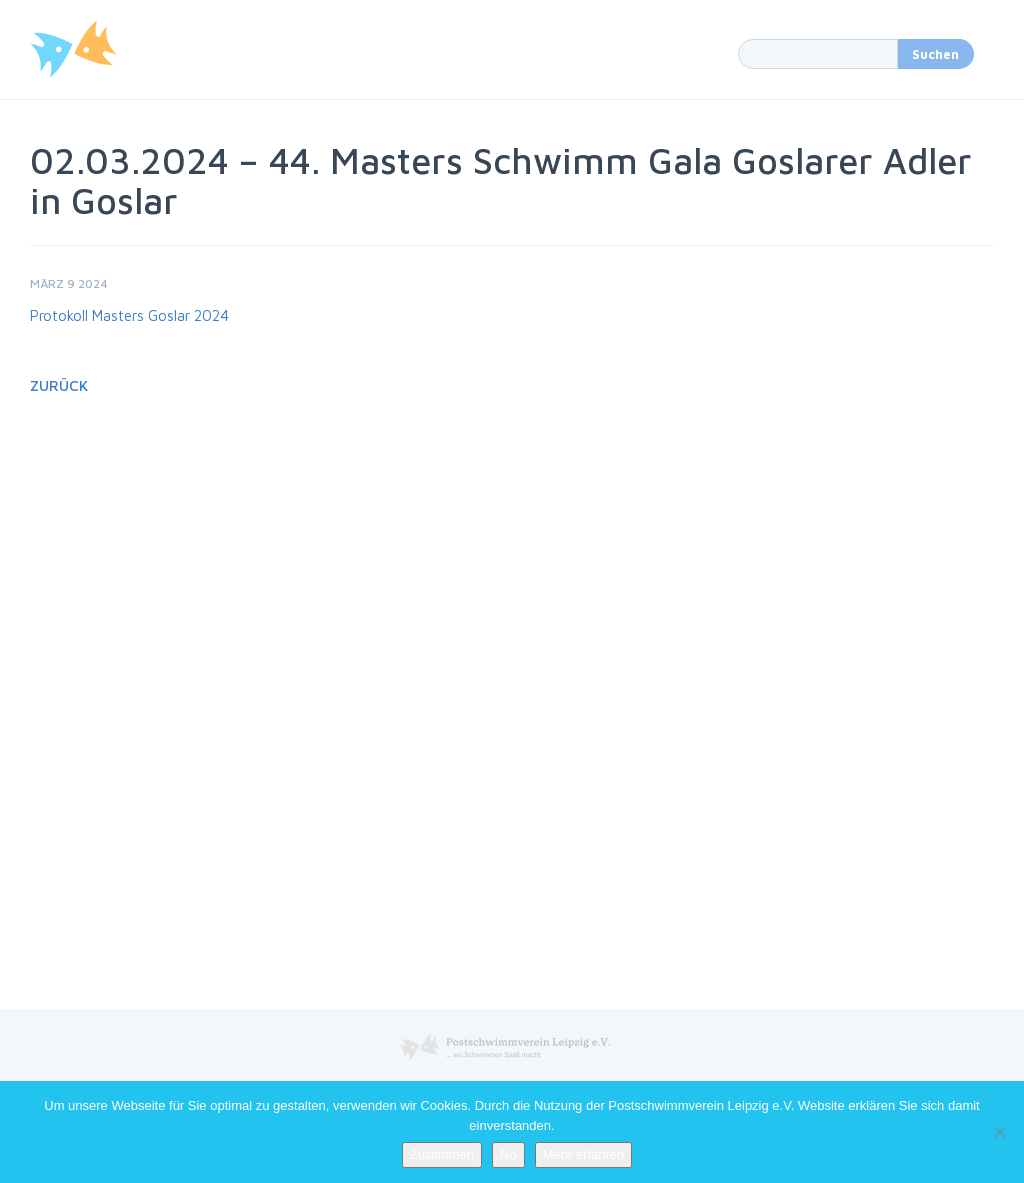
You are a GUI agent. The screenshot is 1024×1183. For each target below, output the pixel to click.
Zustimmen (442, 1154)
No (508, 1154)
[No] (999, 1132)
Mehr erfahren (584, 1154)
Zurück (59, 385)
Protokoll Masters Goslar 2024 (129, 315)
